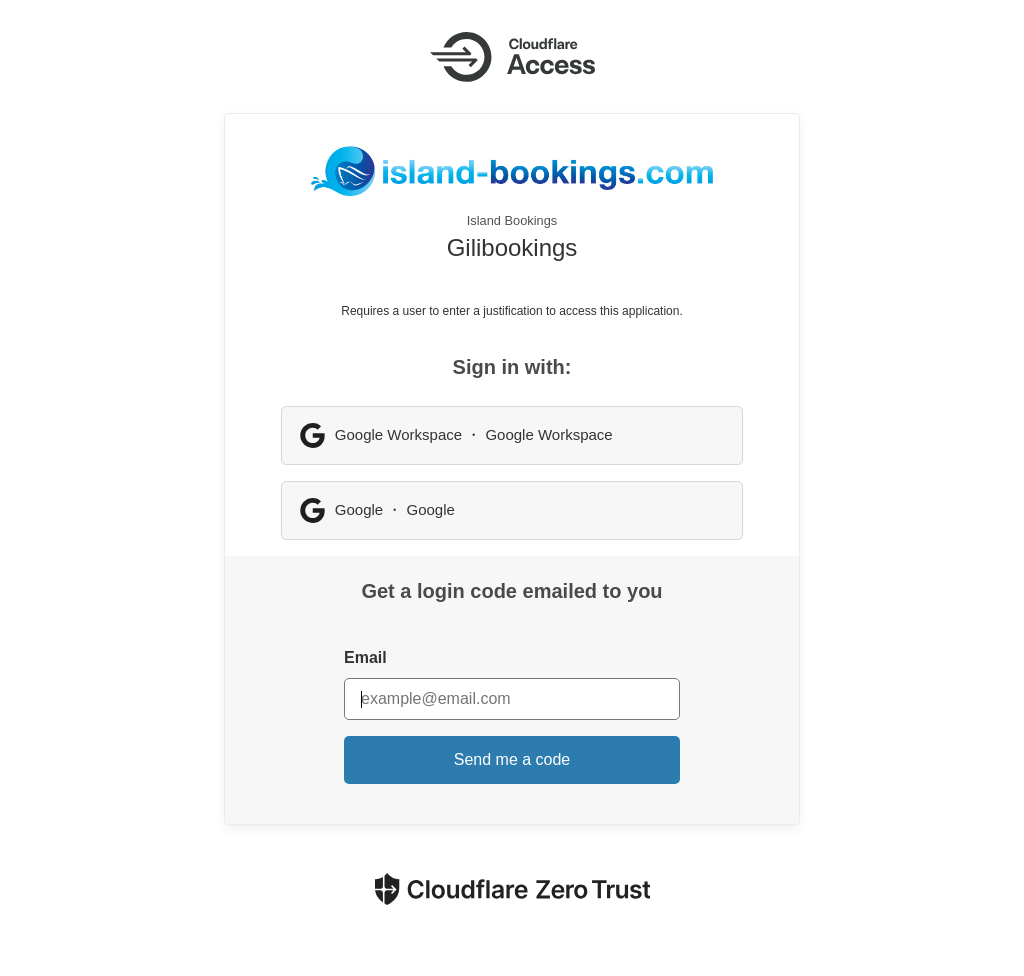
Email (365, 657)
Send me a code (512, 759)
